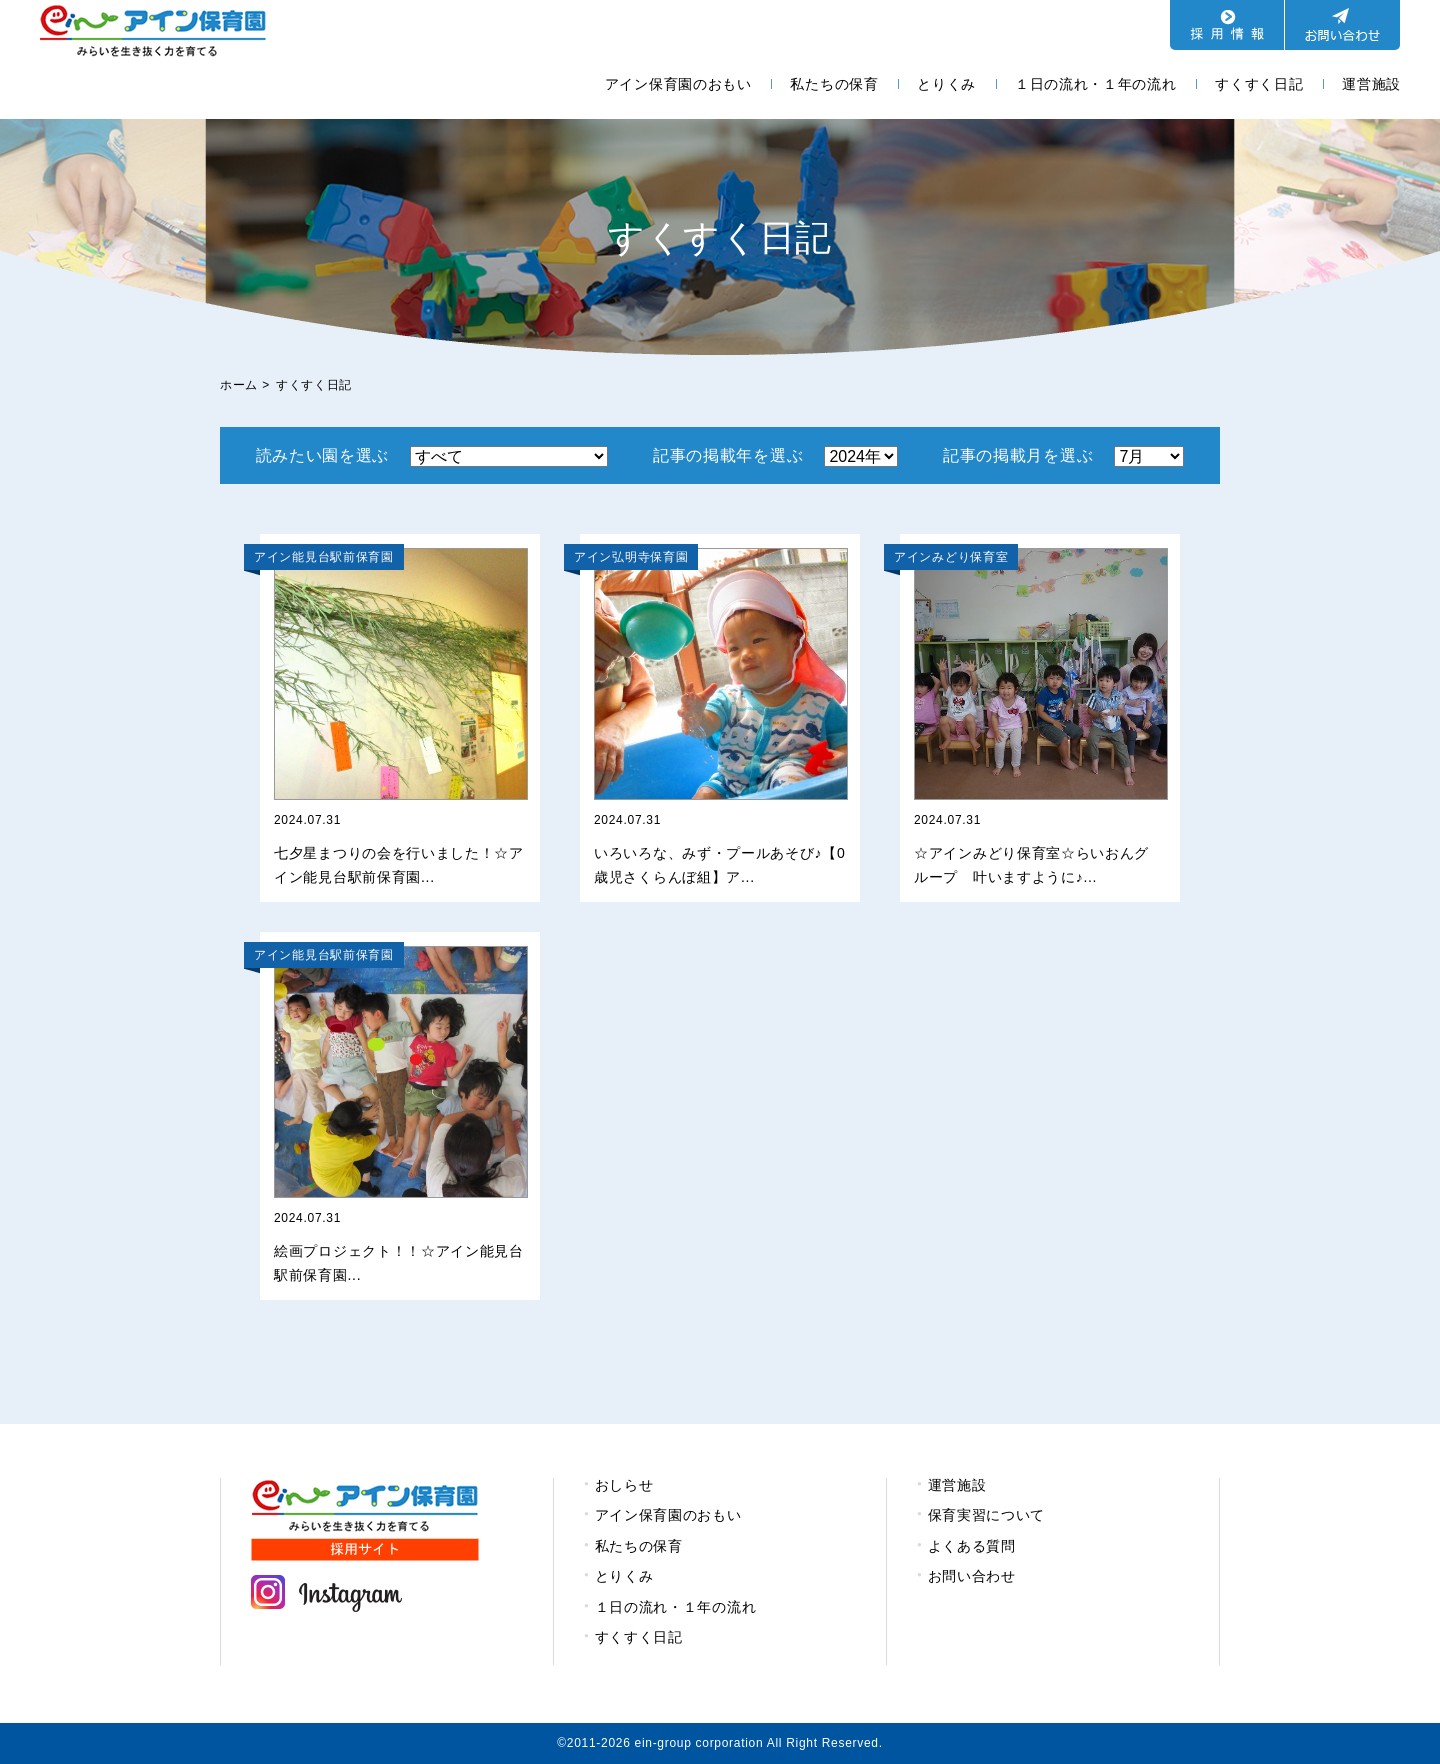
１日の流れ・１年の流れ (1096, 84)
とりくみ (946, 84)
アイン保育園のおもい (678, 84)
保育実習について (987, 1515)
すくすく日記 (1259, 84)
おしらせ (624, 1485)
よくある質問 (972, 1546)
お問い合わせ (972, 1576)
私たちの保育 (834, 84)
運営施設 (1371, 84)
